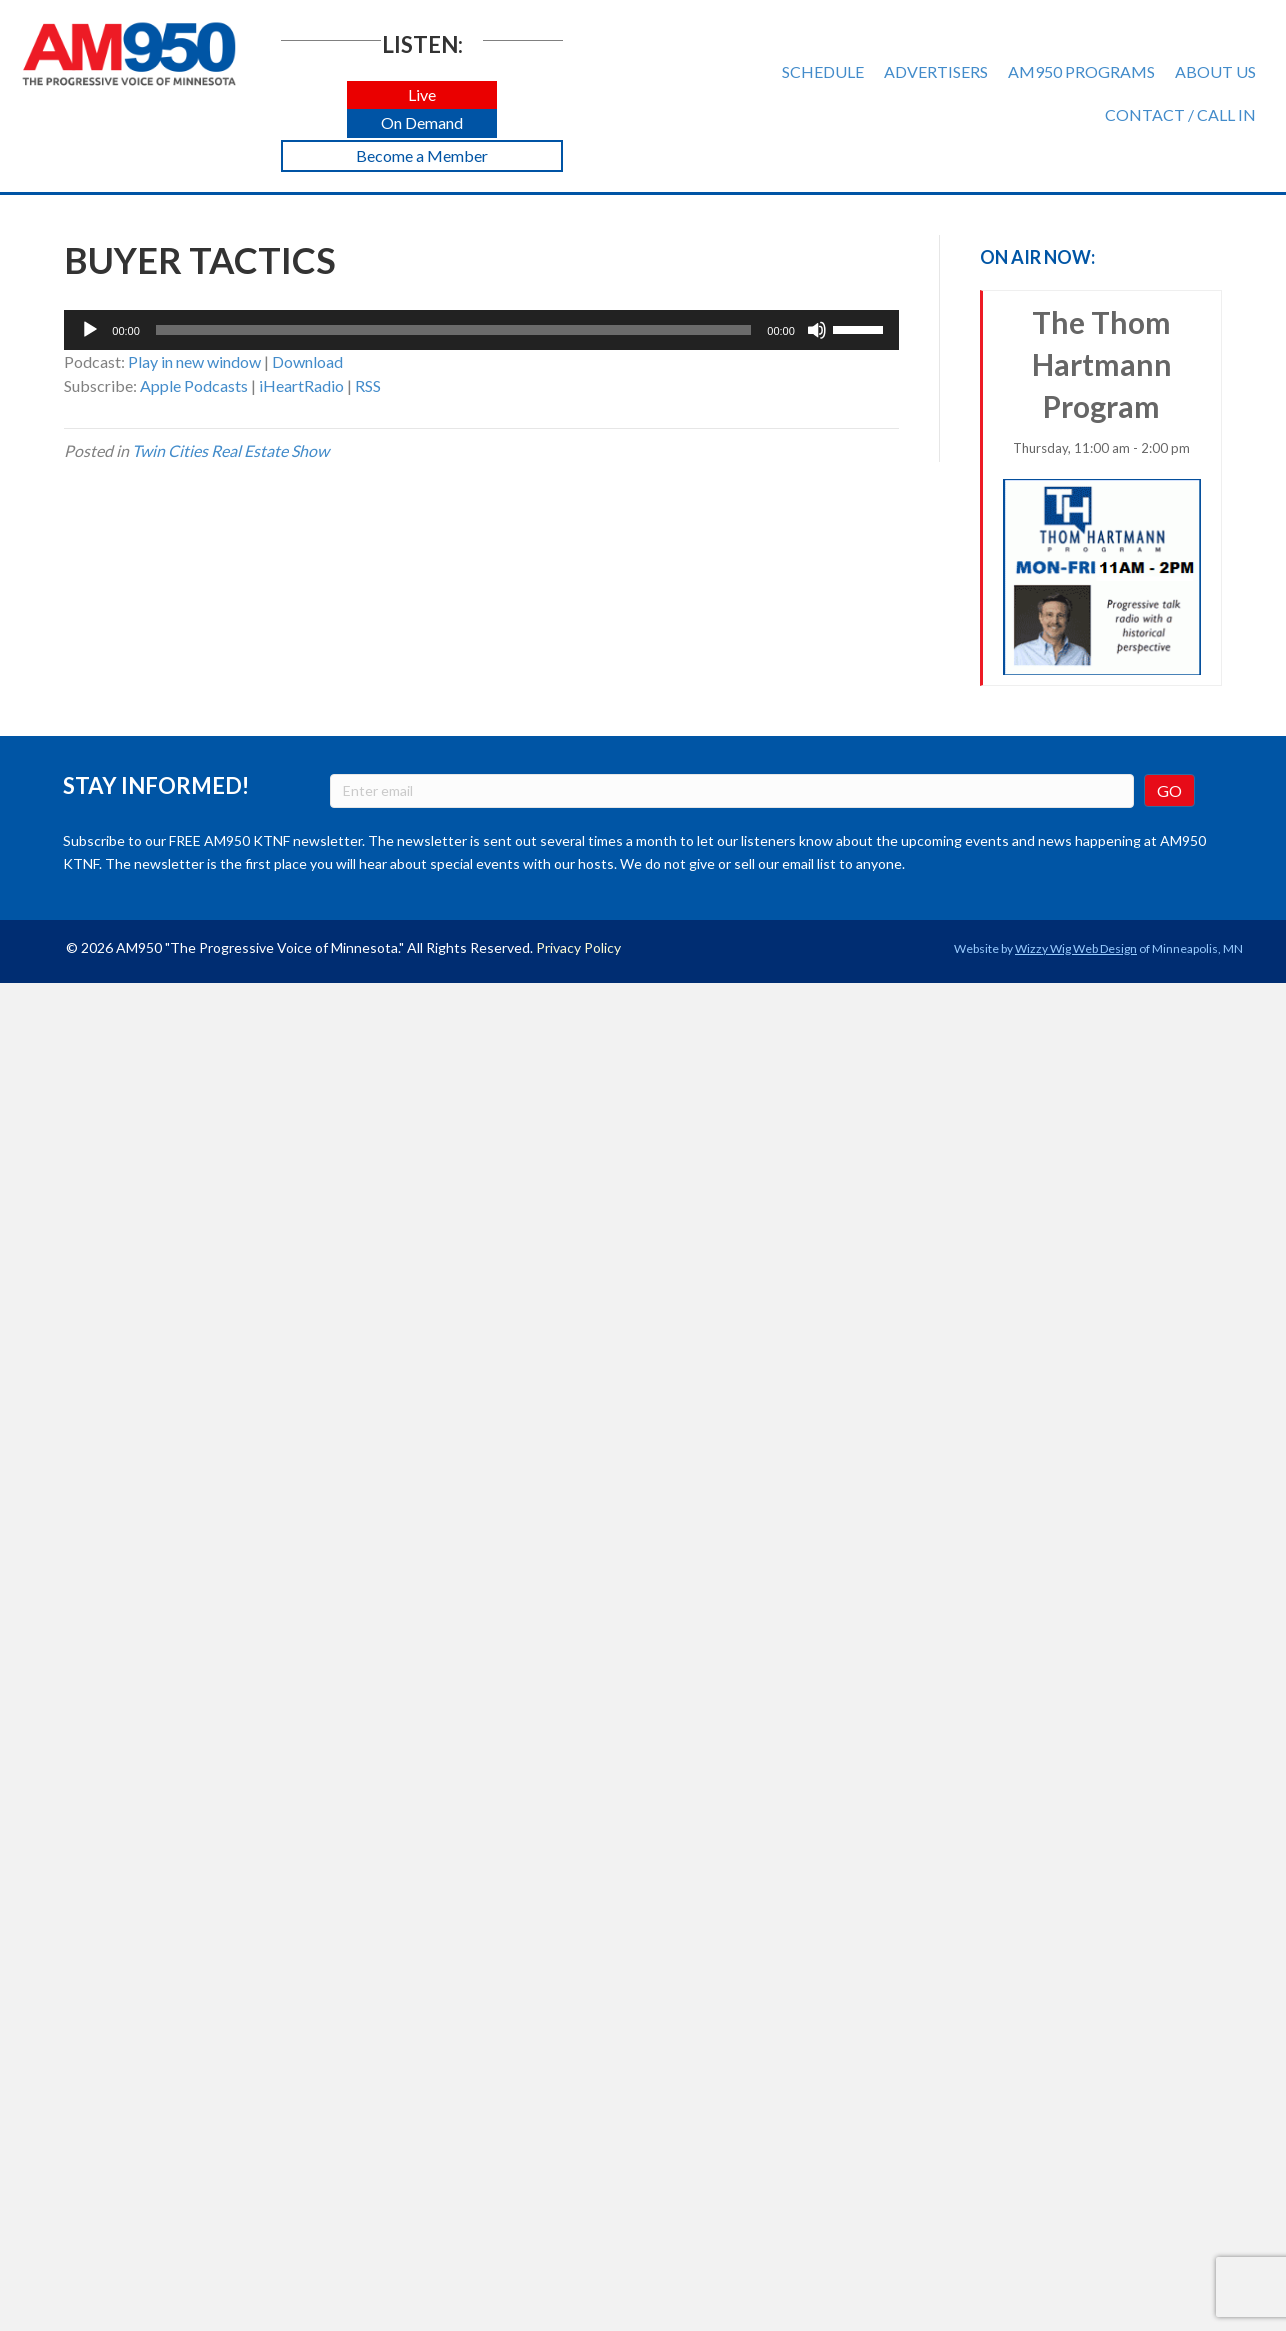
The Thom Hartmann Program (1102, 489)
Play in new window (194, 361)
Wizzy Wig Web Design (1076, 948)
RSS (368, 385)
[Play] (90, 330)
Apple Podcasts (194, 385)
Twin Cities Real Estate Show (230, 450)
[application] (481, 330)
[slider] (453, 330)
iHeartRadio (301, 385)
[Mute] (817, 330)
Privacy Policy (578, 947)
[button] (422, 95)
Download (307, 361)
